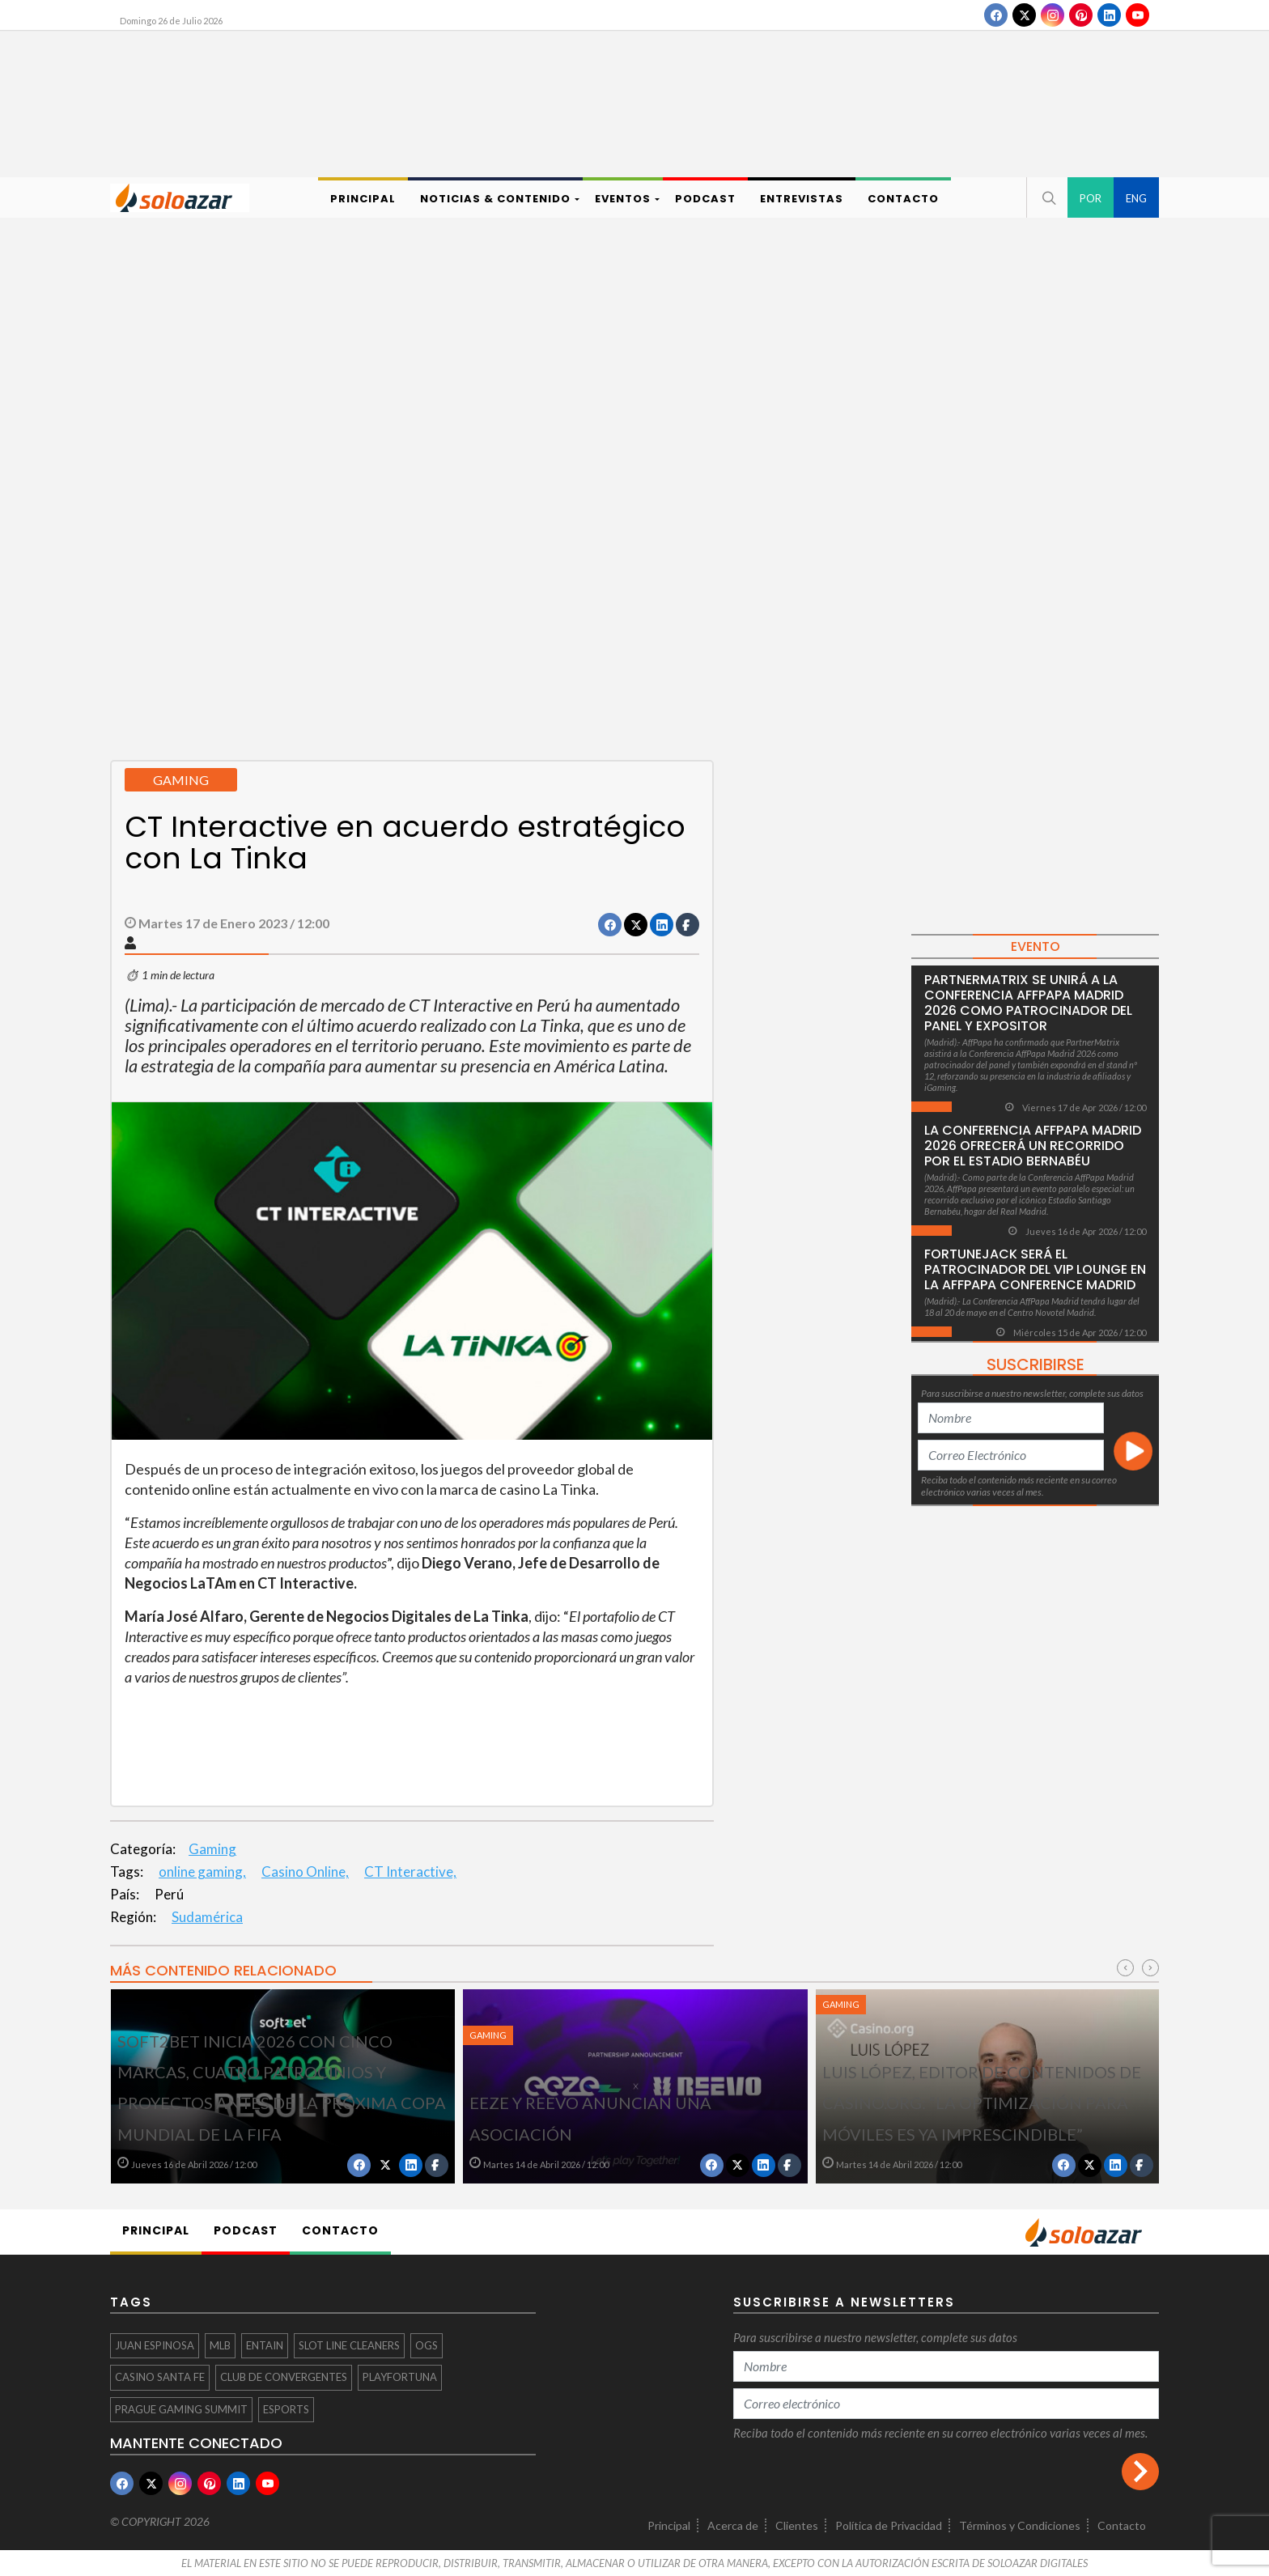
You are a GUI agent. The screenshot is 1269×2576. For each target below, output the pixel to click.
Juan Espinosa (154, 2345)
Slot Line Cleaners (349, 2345)
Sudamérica (207, 1916)
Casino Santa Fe (160, 2376)
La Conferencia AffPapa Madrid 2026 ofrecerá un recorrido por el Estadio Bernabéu (1032, 1145)
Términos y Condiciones (1019, 2525)
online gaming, (202, 1871)
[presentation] (1125, 1967)
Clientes (796, 2525)
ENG (1136, 198)
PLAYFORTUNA (400, 2376)
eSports (286, 2409)
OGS (426, 2345)
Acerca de (732, 2525)
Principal (668, 2525)
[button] (1047, 197)
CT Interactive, (410, 1871)
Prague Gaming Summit (181, 2409)
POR (1090, 198)
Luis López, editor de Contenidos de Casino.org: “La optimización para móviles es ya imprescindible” (981, 2103)
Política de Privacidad (888, 2525)
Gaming (212, 1848)
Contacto (1121, 2525)
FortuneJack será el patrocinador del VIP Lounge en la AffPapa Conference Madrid (1035, 1269)
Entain (264, 2345)
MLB (220, 2345)
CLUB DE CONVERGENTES (283, 2376)
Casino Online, (305, 1871)
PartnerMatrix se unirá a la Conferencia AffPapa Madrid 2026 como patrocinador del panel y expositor (1028, 1002)
